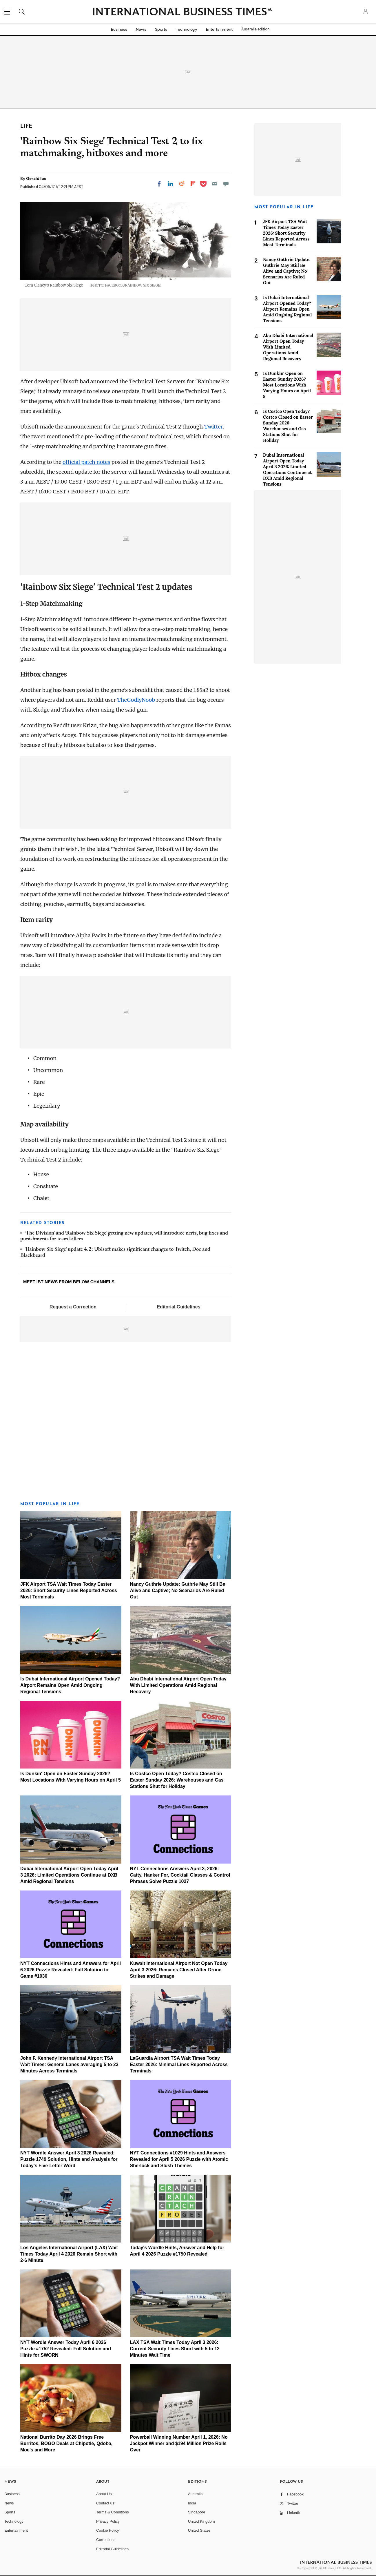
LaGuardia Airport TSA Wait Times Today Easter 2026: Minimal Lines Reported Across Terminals (179, 2064)
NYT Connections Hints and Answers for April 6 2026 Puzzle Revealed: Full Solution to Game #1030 (70, 1970)
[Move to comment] (226, 183)
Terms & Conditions (112, 2512)
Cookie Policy (107, 2530)
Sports (161, 29)
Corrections (105, 2539)
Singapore (196, 2512)
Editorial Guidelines (178, 1306)
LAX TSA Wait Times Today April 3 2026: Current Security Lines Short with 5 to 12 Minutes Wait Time (175, 2349)
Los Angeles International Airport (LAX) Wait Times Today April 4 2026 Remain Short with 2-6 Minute (69, 2254)
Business (119, 29)
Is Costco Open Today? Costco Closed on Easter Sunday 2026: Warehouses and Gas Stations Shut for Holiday (177, 1780)
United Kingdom (201, 2521)
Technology (186, 29)
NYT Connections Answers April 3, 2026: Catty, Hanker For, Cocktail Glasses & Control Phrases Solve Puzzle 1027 (180, 1875)
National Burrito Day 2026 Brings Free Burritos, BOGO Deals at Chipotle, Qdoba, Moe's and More (66, 2443)
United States (199, 2530)
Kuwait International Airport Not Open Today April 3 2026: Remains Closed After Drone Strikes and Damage (179, 1970)
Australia (195, 2494)
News (141, 29)
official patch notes (86, 462)
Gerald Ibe (36, 178)
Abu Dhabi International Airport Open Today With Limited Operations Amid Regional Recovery (178, 1685)
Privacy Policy (108, 2521)
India (192, 2503)
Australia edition (255, 29)
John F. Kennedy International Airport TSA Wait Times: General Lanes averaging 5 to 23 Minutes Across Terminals (69, 2064)
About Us (104, 2494)
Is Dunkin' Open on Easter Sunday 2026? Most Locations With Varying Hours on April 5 (287, 385)
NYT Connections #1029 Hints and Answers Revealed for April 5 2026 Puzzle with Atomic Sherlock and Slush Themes (179, 2159)
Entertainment (219, 29)
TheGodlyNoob (136, 700)
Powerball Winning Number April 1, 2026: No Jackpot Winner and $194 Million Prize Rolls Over (179, 2443)
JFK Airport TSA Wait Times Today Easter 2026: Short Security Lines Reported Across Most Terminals (68, 1590)
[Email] (214, 183)
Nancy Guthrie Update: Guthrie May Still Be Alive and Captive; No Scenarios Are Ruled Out (177, 1590)
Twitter (213, 426)
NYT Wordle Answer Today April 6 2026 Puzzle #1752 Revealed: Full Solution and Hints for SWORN (65, 2349)
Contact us (105, 2503)
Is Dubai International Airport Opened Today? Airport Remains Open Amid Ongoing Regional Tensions (70, 1685)
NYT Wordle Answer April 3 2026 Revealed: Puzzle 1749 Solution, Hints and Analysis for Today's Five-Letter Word (68, 2159)
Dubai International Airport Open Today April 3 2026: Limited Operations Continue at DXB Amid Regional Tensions (69, 1875)
